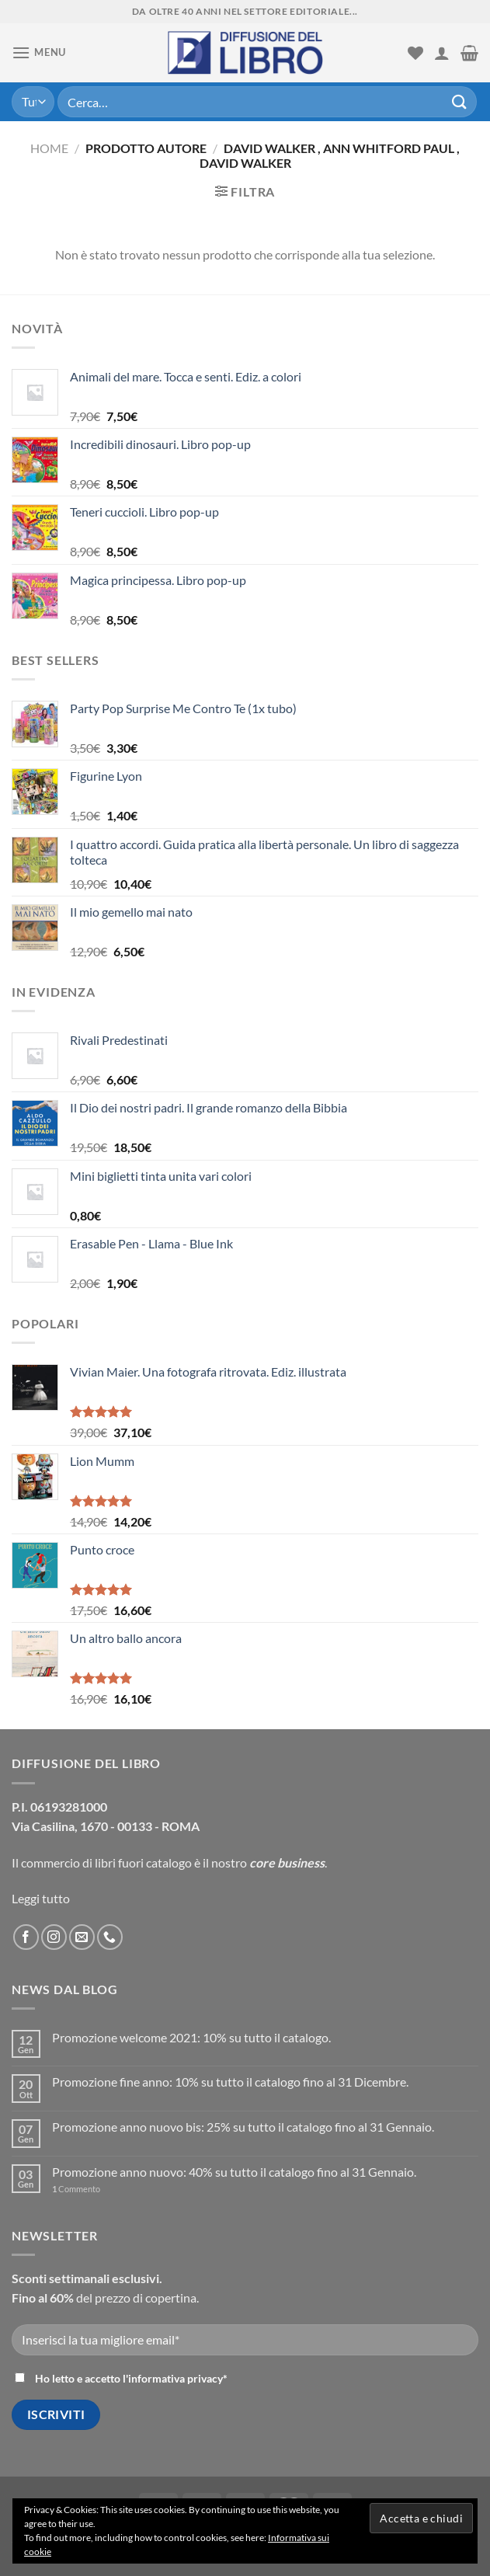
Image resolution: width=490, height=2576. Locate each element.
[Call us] (110, 1937)
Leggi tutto (41, 1898)
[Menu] (39, 52)
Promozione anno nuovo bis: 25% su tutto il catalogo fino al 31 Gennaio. (243, 2126)
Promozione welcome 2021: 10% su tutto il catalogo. (191, 2037)
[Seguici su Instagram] (54, 1937)
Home (49, 148)
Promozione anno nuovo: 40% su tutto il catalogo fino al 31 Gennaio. (234, 2171)
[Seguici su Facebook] (26, 1937)
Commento (76, 2189)
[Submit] (459, 101)
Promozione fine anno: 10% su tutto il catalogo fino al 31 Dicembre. (230, 2081)
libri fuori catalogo (143, 1862)
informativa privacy (175, 2378)
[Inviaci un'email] (82, 1937)
